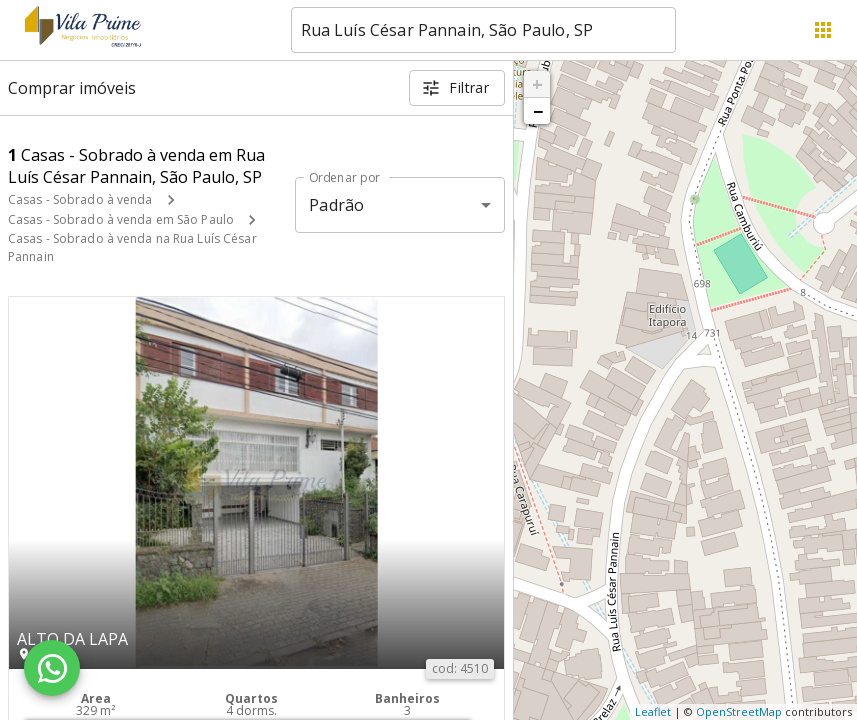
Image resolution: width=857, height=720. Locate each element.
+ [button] (537, 84)
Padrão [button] (336, 205)
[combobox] (483, 30)
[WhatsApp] (52, 668)
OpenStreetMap (739, 711)
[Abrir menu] (823, 30)
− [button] (538, 111)
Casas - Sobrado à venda (80, 199)
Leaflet (653, 711)
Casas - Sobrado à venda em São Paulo (121, 219)
